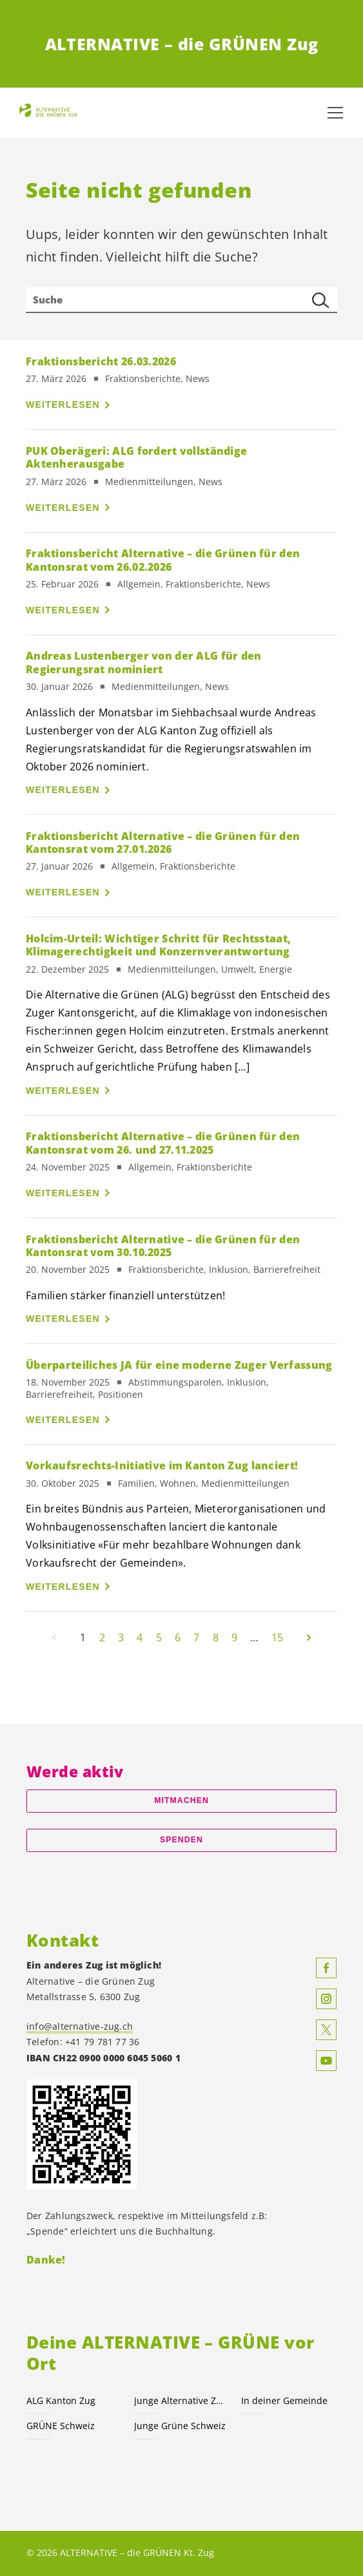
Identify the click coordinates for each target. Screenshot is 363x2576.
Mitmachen (181, 1800)
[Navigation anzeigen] (335, 112)
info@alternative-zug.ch (79, 2026)
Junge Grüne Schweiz (180, 2425)
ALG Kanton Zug (60, 2400)
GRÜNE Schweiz (60, 2425)
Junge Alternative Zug (180, 2400)
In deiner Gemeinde (284, 2400)
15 (277, 1637)
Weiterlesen (63, 404)
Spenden (181, 1839)
